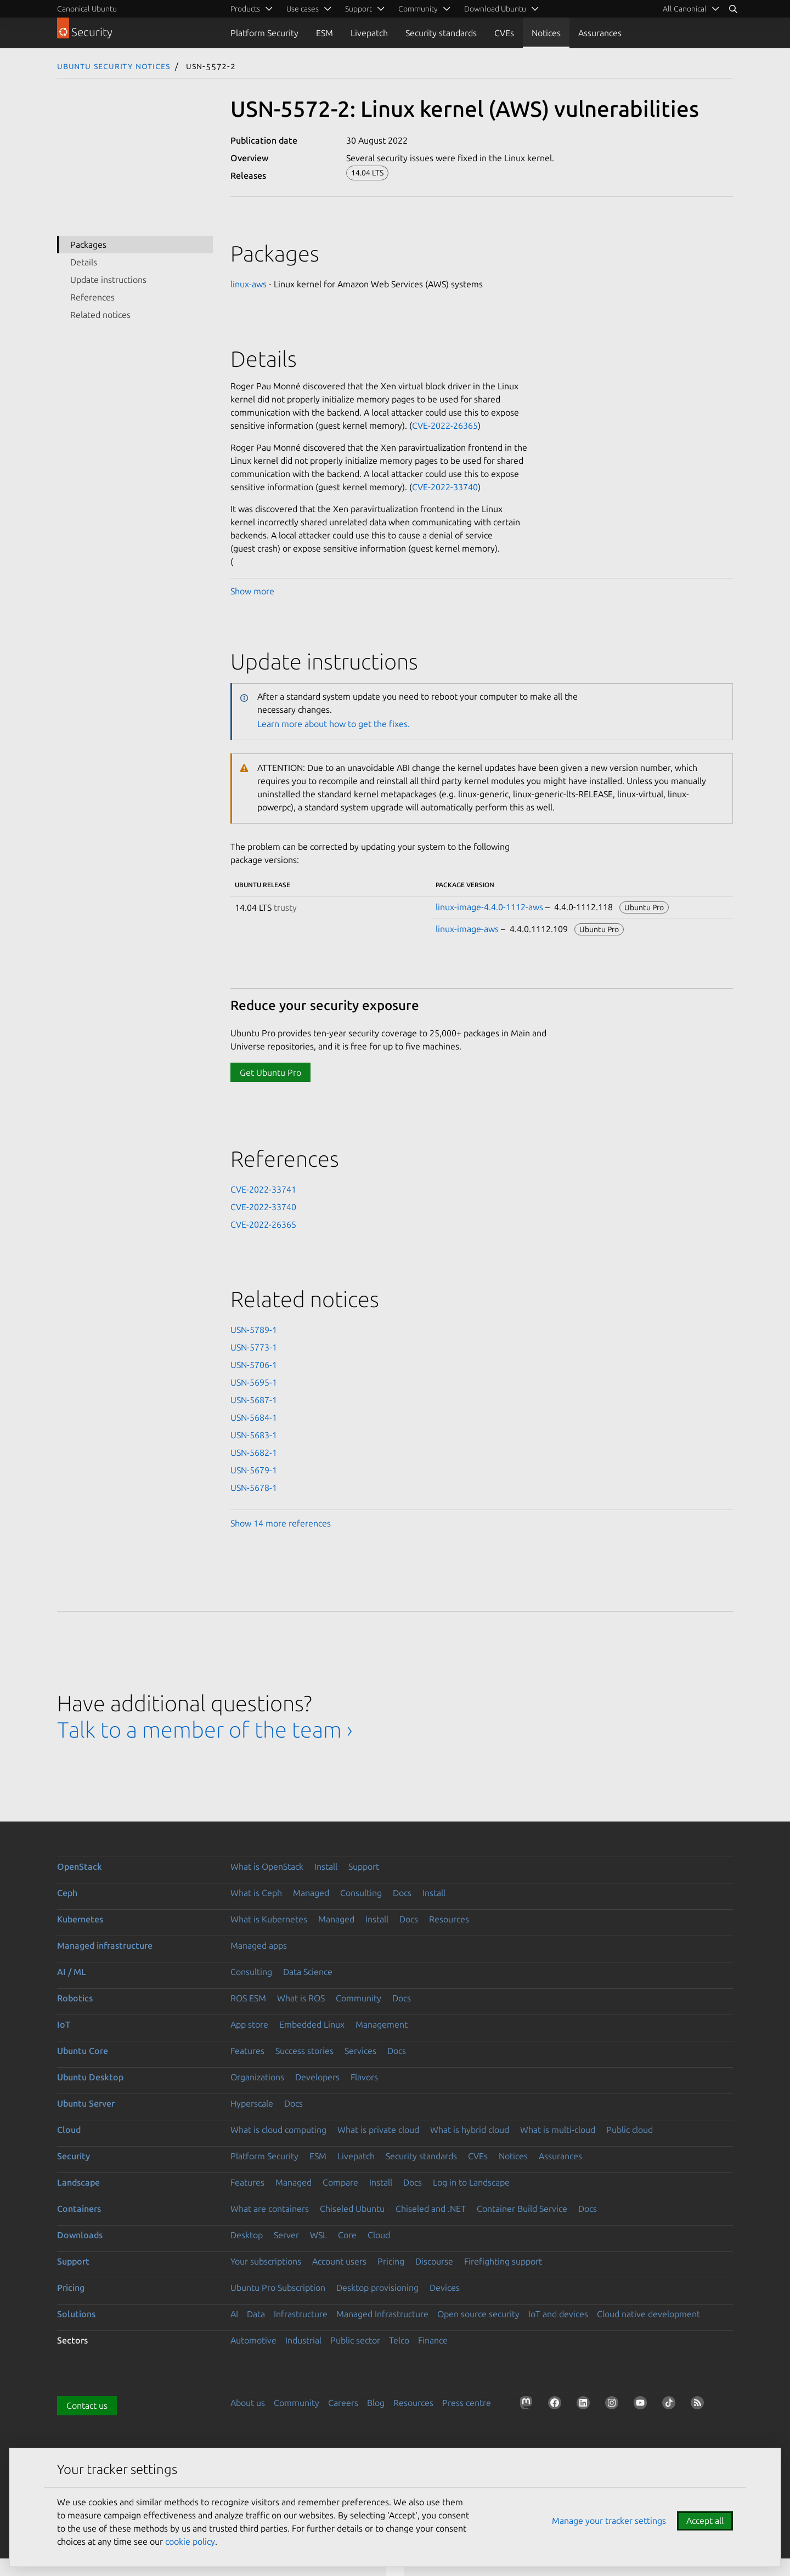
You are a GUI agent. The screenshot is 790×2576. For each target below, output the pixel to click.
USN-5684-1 (253, 1417)
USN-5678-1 (253, 1488)
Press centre (466, 2403)
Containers (79, 2209)
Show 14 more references (280, 1523)
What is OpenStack (266, 1866)
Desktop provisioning (377, 2288)
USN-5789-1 (253, 1330)
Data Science (307, 1972)
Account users (339, 2261)
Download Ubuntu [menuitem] (495, 8)
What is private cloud (378, 2130)
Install (325, 1866)
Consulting (361, 1893)
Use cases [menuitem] (302, 8)
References (92, 297)
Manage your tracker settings (609, 2521)
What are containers (269, 2209)
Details (83, 262)
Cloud (69, 2130)
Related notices (100, 315)
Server (286, 2235)
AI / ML (71, 1972)
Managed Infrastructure (382, 2314)
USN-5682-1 (253, 1452)
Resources (449, 1919)
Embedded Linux (312, 2024)
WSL (318, 2235)
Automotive (253, 2340)
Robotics (75, 1998)
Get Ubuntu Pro (270, 1072)
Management (382, 2024)
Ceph (67, 1893)
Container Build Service (522, 2209)
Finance (433, 2340)
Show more (252, 591)
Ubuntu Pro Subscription (277, 2288)
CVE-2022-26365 (445, 425)
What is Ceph (256, 1893)
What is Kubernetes (268, 1919)
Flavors (364, 2077)
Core (347, 2235)
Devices (445, 2288)
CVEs (504, 33)
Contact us (87, 2405)
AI (234, 2314)
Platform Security (264, 33)
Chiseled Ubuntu (352, 2209)
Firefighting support (503, 2261)
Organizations (257, 2077)
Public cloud (629, 2130)
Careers (343, 2403)
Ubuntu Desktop (90, 2077)
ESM (324, 33)
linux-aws (248, 284)
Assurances (600, 33)
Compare (340, 2182)
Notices (546, 33)
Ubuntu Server (86, 2103)
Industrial (303, 2340)
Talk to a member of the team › (205, 1729)
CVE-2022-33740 (445, 487)
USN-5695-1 (253, 1382)
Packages (88, 244)
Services (360, 2051)
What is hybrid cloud (469, 2130)
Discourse (434, 2261)
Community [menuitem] (418, 8)
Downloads (80, 2235)
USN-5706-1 (253, 1365)
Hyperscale (251, 2103)
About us (247, 2403)
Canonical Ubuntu (87, 8)
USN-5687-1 (253, 1400)
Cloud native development (648, 2314)
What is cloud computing (278, 2130)
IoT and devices (558, 2314)
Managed (311, 1893)
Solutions (76, 2314)
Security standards (441, 33)
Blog (376, 2403)
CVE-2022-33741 (263, 1189)
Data (256, 2314)
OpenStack (79, 1866)
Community (358, 1998)
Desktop (246, 2235)
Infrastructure (301, 2314)
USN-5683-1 (253, 1435)
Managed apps (258, 1945)
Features (247, 2051)
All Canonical (685, 8)
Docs (402, 1893)
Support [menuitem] (358, 8)
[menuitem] (689, 9)
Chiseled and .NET (431, 2209)
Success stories (304, 2051)
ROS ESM (248, 1998)
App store (249, 2024)
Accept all (705, 2521)
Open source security (478, 2314)
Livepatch (369, 33)
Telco (399, 2340)
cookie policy (190, 2541)
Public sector (355, 2340)
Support (363, 1866)
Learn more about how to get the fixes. (333, 724)
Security (73, 2156)
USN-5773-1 (253, 1347)
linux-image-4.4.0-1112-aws (489, 907)
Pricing (390, 2261)
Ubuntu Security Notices (113, 66)
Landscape (78, 2182)
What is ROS (301, 1998)
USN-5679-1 (253, 1470)
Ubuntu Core (82, 2051)
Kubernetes (80, 1919)
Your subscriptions (265, 2261)
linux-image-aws (467, 929)
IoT (63, 2024)
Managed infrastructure (105, 1945)
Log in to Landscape (471, 2182)
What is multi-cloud (557, 2130)
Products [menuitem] (245, 8)
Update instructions (108, 280)
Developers (317, 2077)
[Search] (733, 9)
